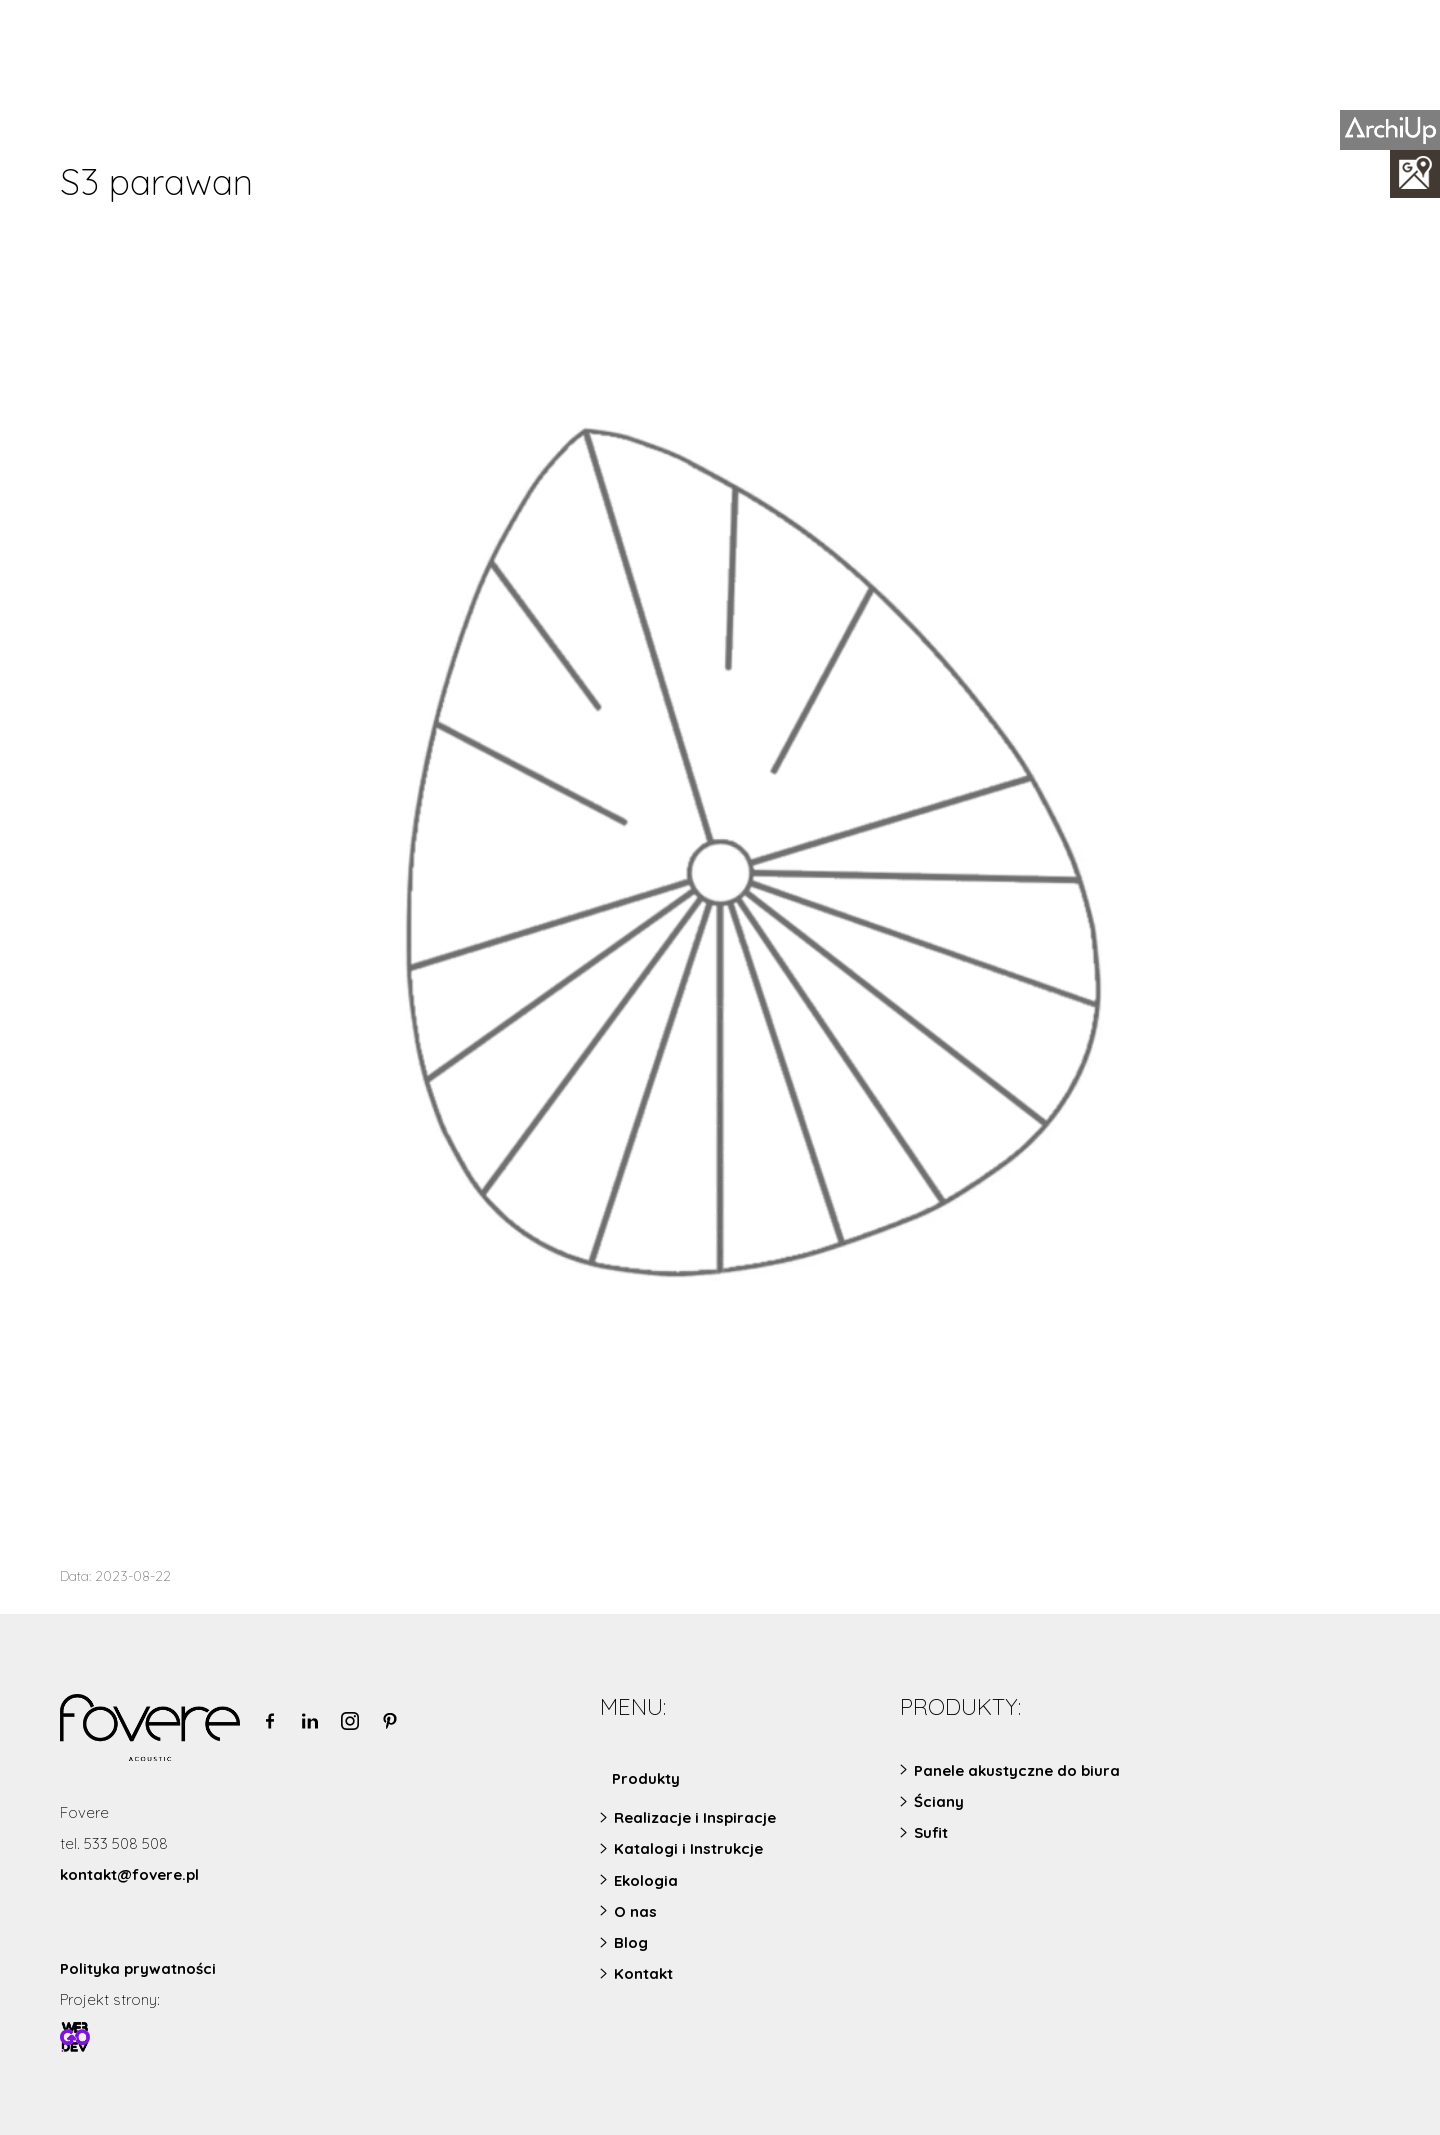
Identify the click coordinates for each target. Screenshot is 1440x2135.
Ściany (939, 1801)
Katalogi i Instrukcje (688, 1848)
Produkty (646, 1778)
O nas (635, 1911)
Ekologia (646, 1880)
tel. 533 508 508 (114, 1843)
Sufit (931, 1832)
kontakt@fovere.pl (129, 1874)
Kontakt (643, 1973)
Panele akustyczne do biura (1017, 1770)
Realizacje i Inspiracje (695, 1817)
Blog (631, 1942)
